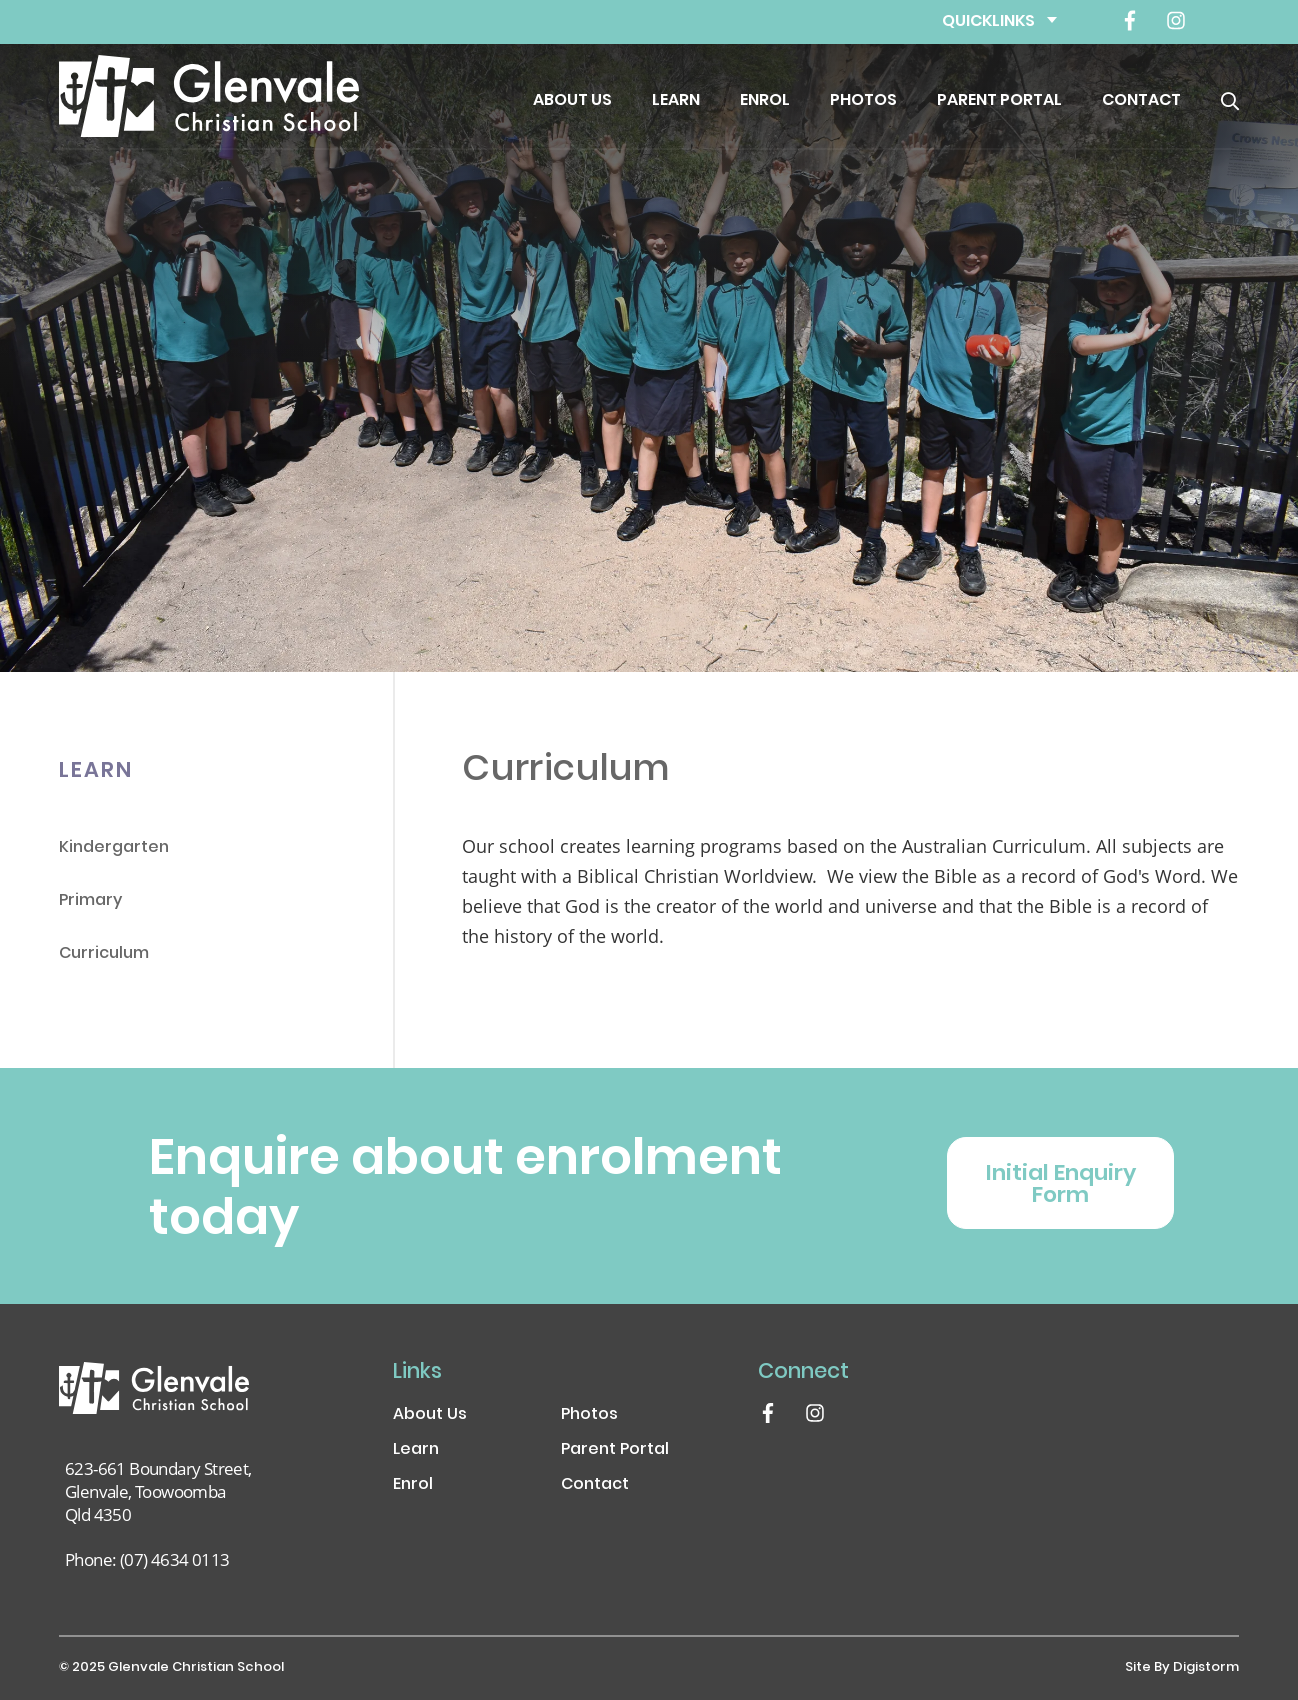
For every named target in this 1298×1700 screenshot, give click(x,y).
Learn (676, 101)
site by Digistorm (1182, 1668)
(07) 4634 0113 (175, 1559)
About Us (572, 101)
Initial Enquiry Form (1061, 1185)
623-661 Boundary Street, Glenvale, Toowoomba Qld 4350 (158, 1491)
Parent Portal (999, 101)
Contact (1141, 101)
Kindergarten (114, 848)
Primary (90, 901)
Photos (863, 101)
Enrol (765, 101)
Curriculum (104, 954)
